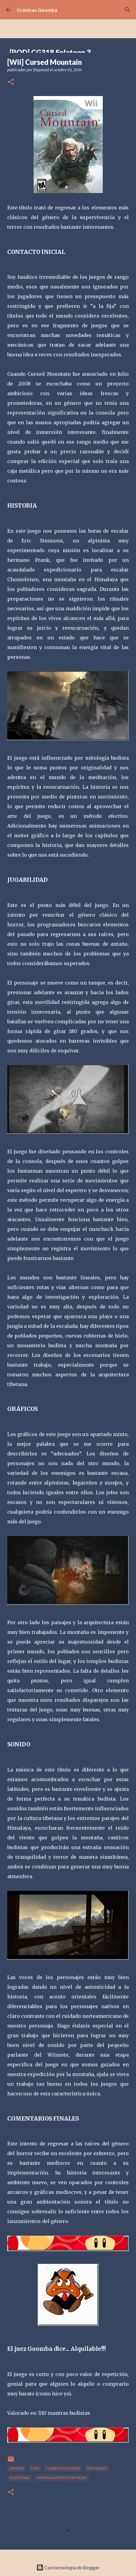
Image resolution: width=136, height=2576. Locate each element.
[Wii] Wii (17, 2468)
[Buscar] (127, 9)
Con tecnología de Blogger (68, 2567)
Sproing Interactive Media (62, 2477)
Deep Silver (97, 2468)
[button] (11, 82)
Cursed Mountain (63, 2468)
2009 (35, 2468)
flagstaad (20, 2477)
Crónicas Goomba (37, 10)
